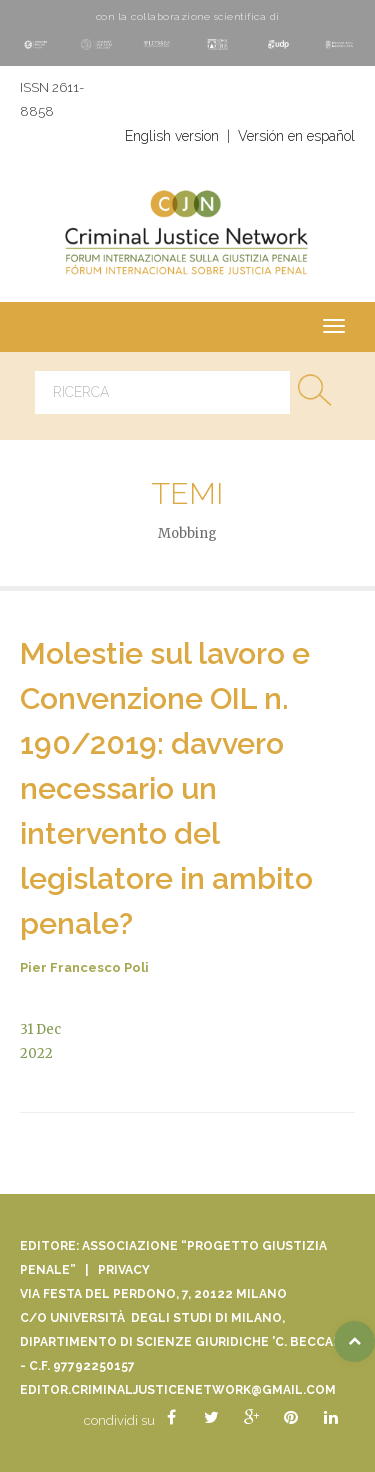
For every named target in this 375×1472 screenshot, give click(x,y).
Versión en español (296, 136)
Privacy (124, 1270)
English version (172, 136)
